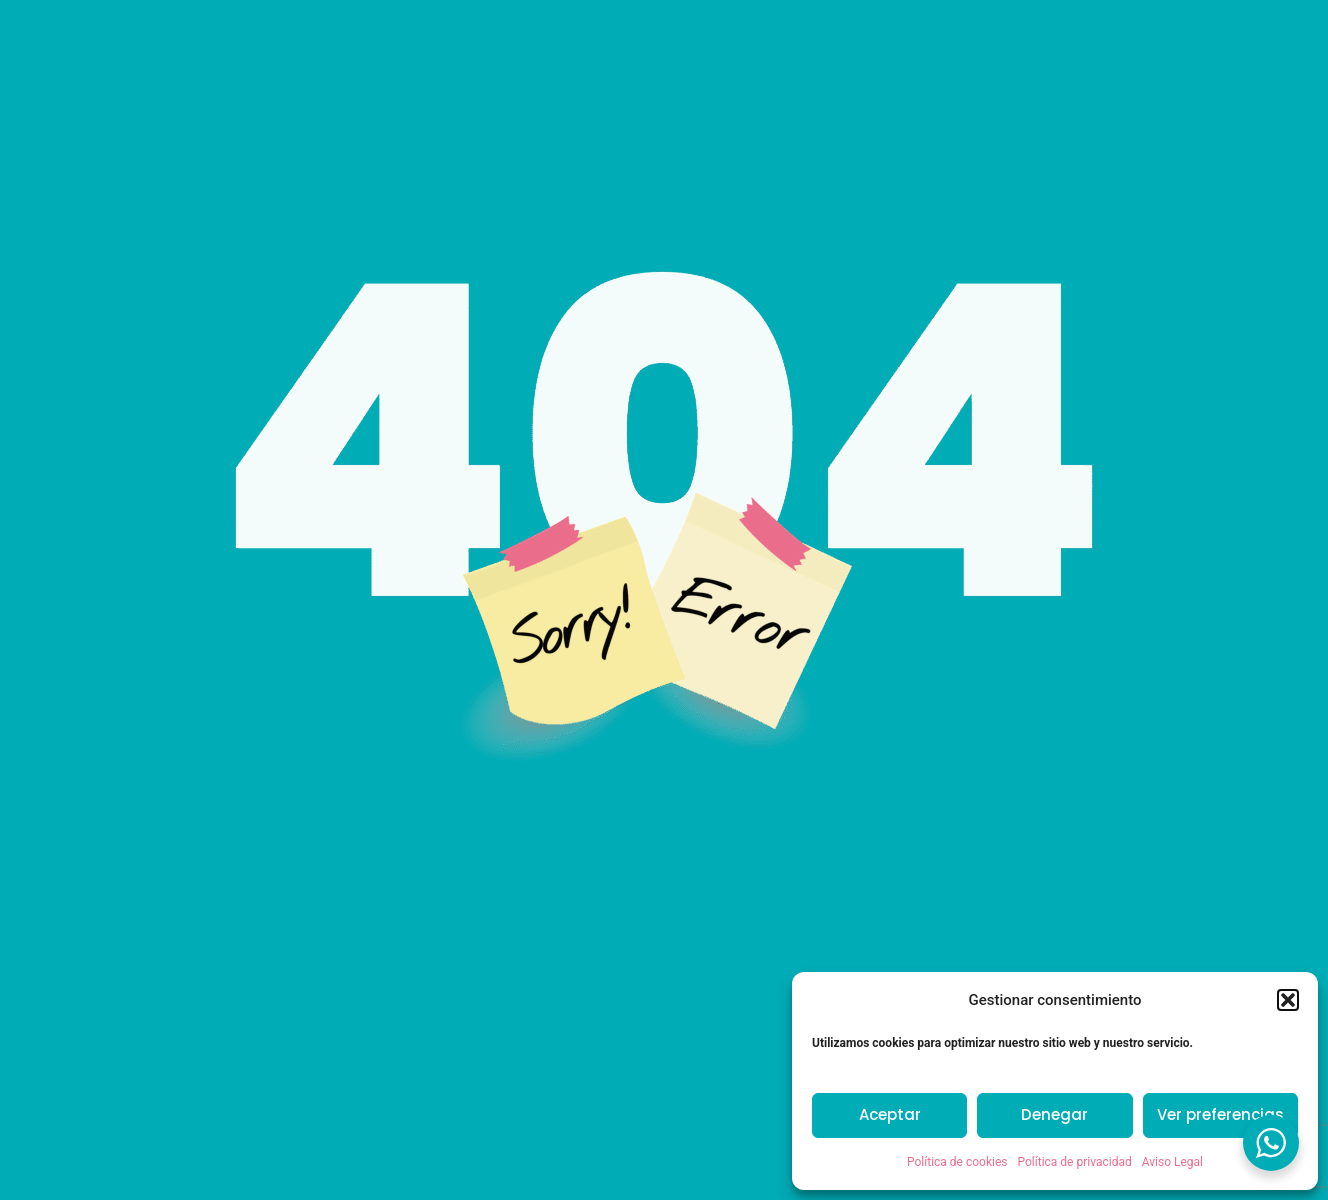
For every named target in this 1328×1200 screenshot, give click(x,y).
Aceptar (890, 1114)
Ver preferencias (1220, 1114)
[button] (1288, 1000)
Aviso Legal (1172, 1162)
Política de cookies (957, 1162)
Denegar (1054, 1114)
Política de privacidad (1075, 1162)
